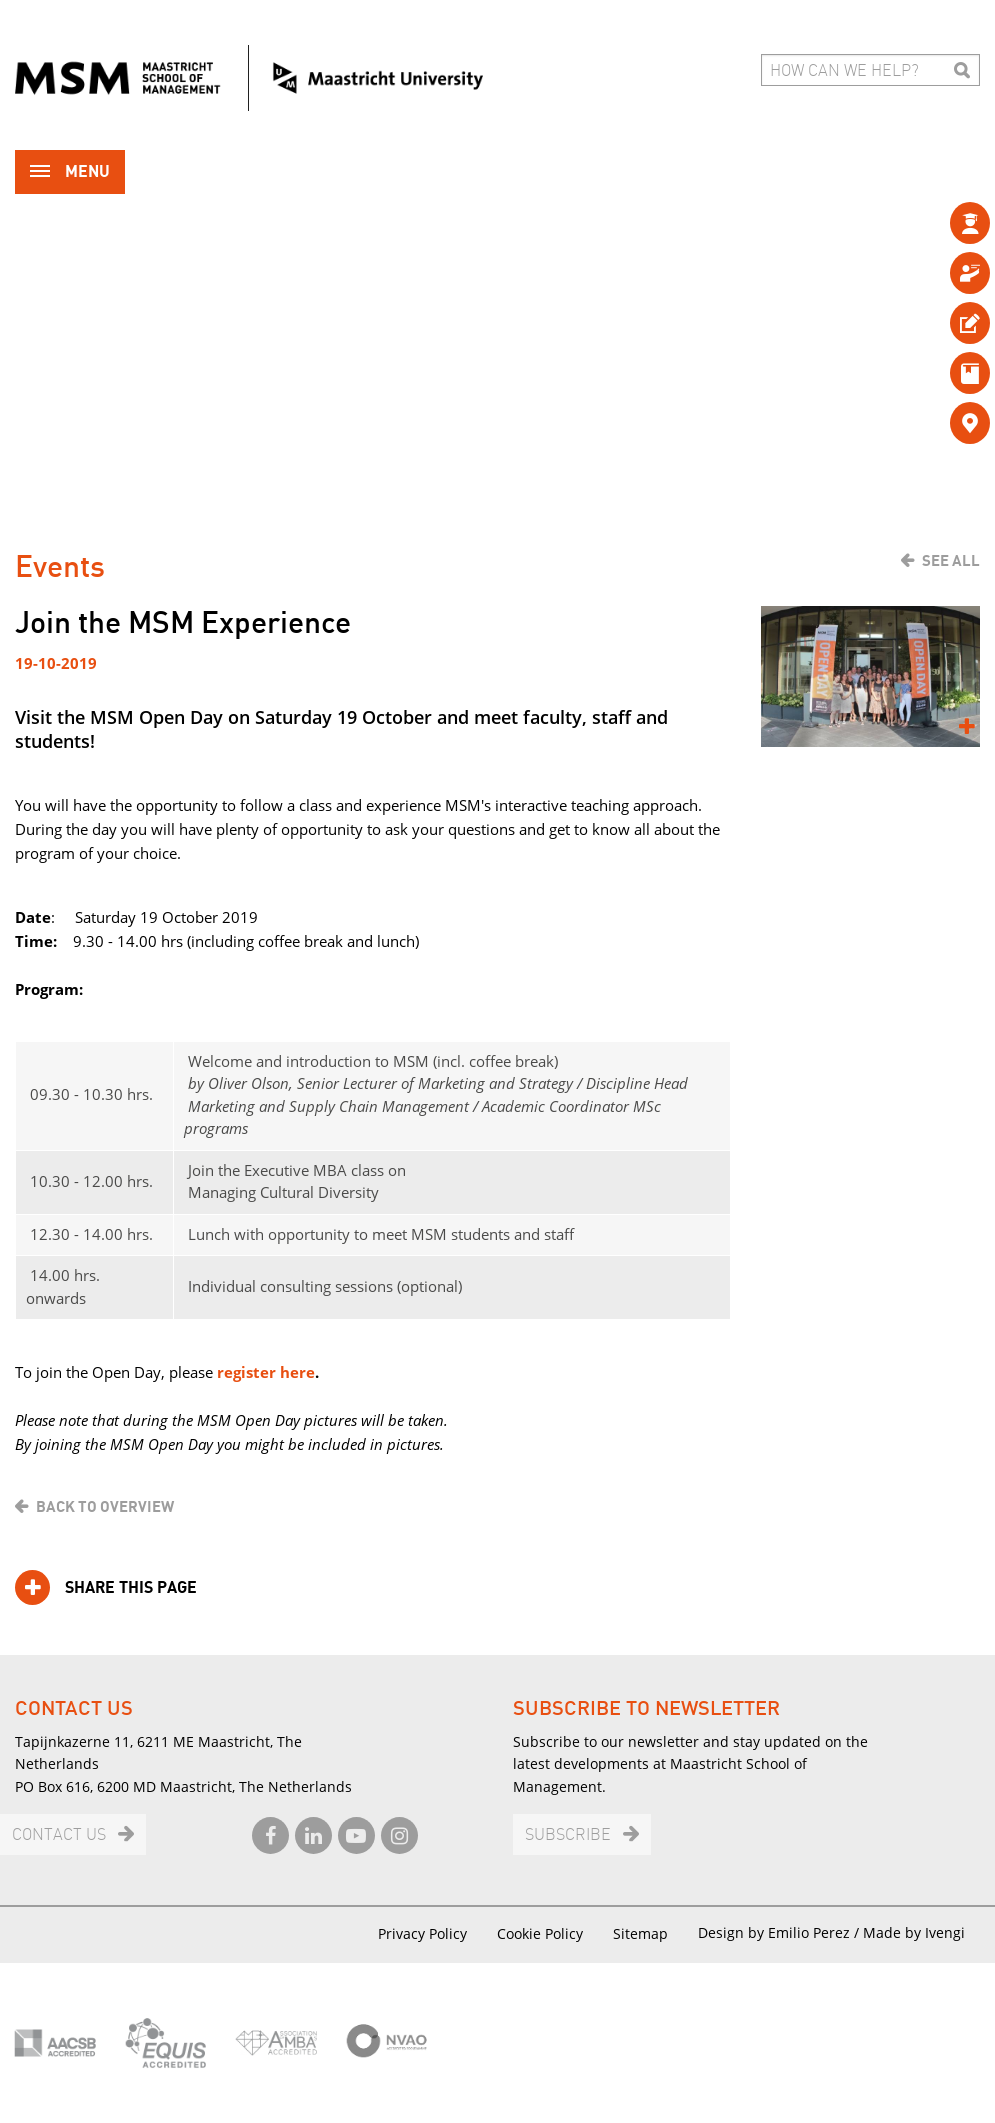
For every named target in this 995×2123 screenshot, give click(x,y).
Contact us (59, 1835)
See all (951, 561)
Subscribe (568, 1835)
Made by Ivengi (914, 1932)
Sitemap (640, 1933)
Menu (70, 173)
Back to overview (105, 1507)
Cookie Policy (540, 1933)
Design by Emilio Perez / (780, 1932)
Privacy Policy (422, 1933)
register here (266, 1372)
